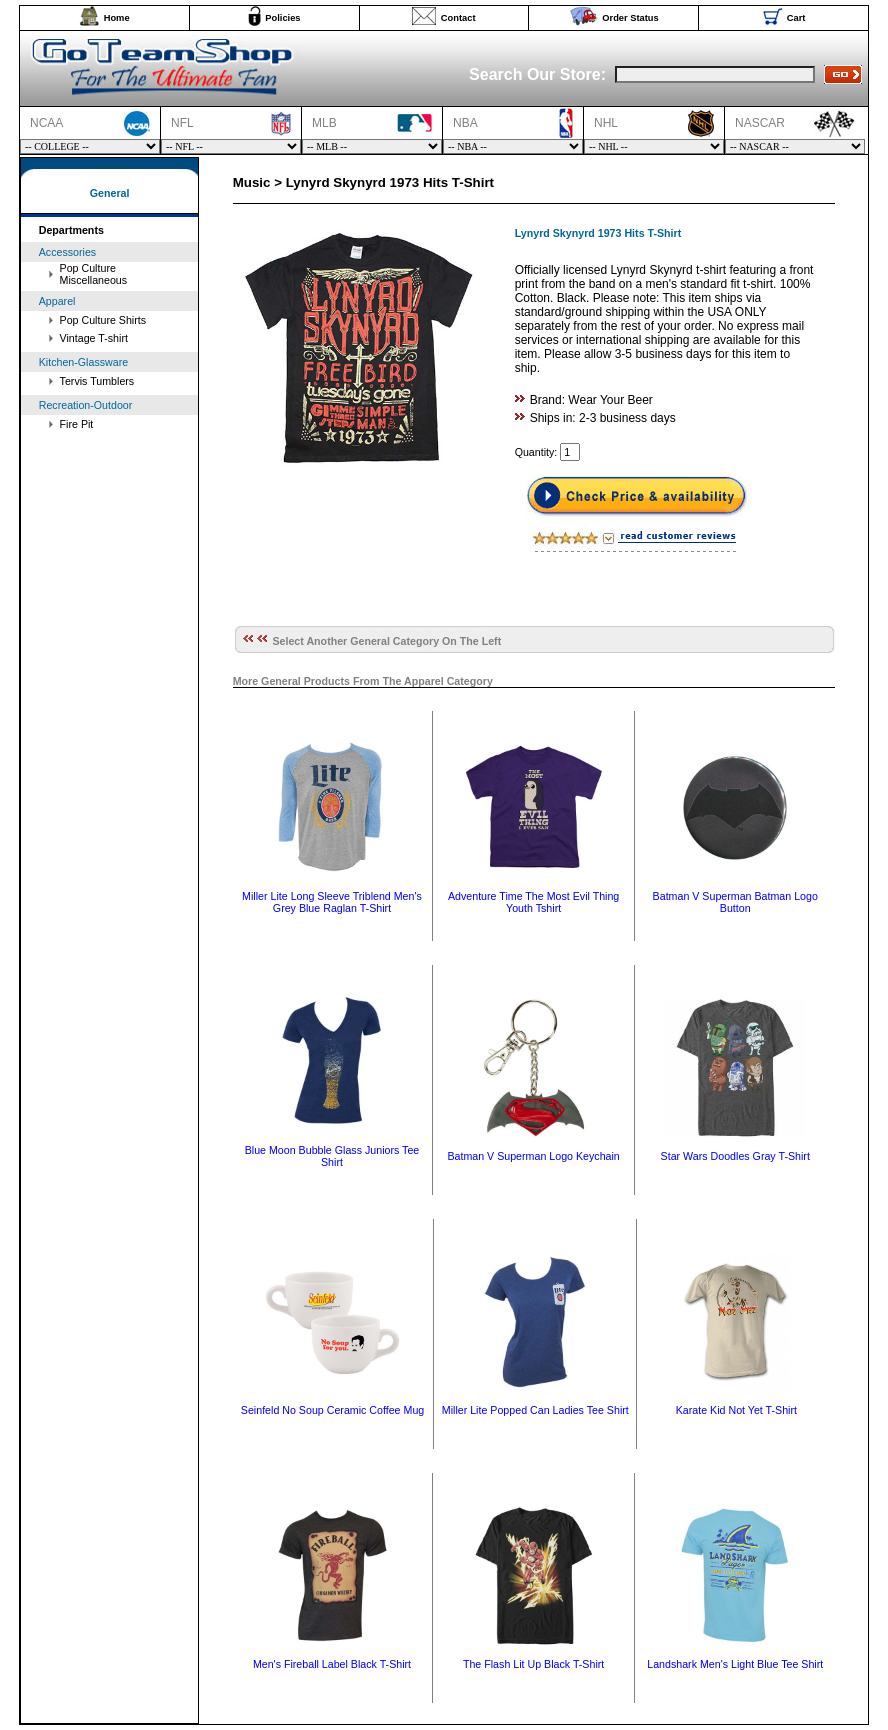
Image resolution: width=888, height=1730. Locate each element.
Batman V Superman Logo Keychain (533, 1156)
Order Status (630, 18)
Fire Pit (77, 424)
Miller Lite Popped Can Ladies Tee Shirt (535, 1410)
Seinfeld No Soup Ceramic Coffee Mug (332, 1410)
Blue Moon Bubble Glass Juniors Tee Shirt (332, 1156)
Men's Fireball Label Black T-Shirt (332, 1664)
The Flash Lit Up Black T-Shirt (533, 1664)
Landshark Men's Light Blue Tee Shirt (735, 1664)
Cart (796, 18)
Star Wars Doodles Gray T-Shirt (735, 1156)
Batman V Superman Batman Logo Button (735, 902)
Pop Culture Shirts (103, 320)
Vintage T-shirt (94, 338)
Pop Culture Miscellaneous (94, 274)
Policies (282, 18)
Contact (458, 18)
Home (117, 18)
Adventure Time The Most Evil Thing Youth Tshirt (533, 902)
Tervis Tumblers (97, 381)
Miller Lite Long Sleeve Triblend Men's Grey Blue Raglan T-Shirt (332, 902)
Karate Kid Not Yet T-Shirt (736, 1410)
